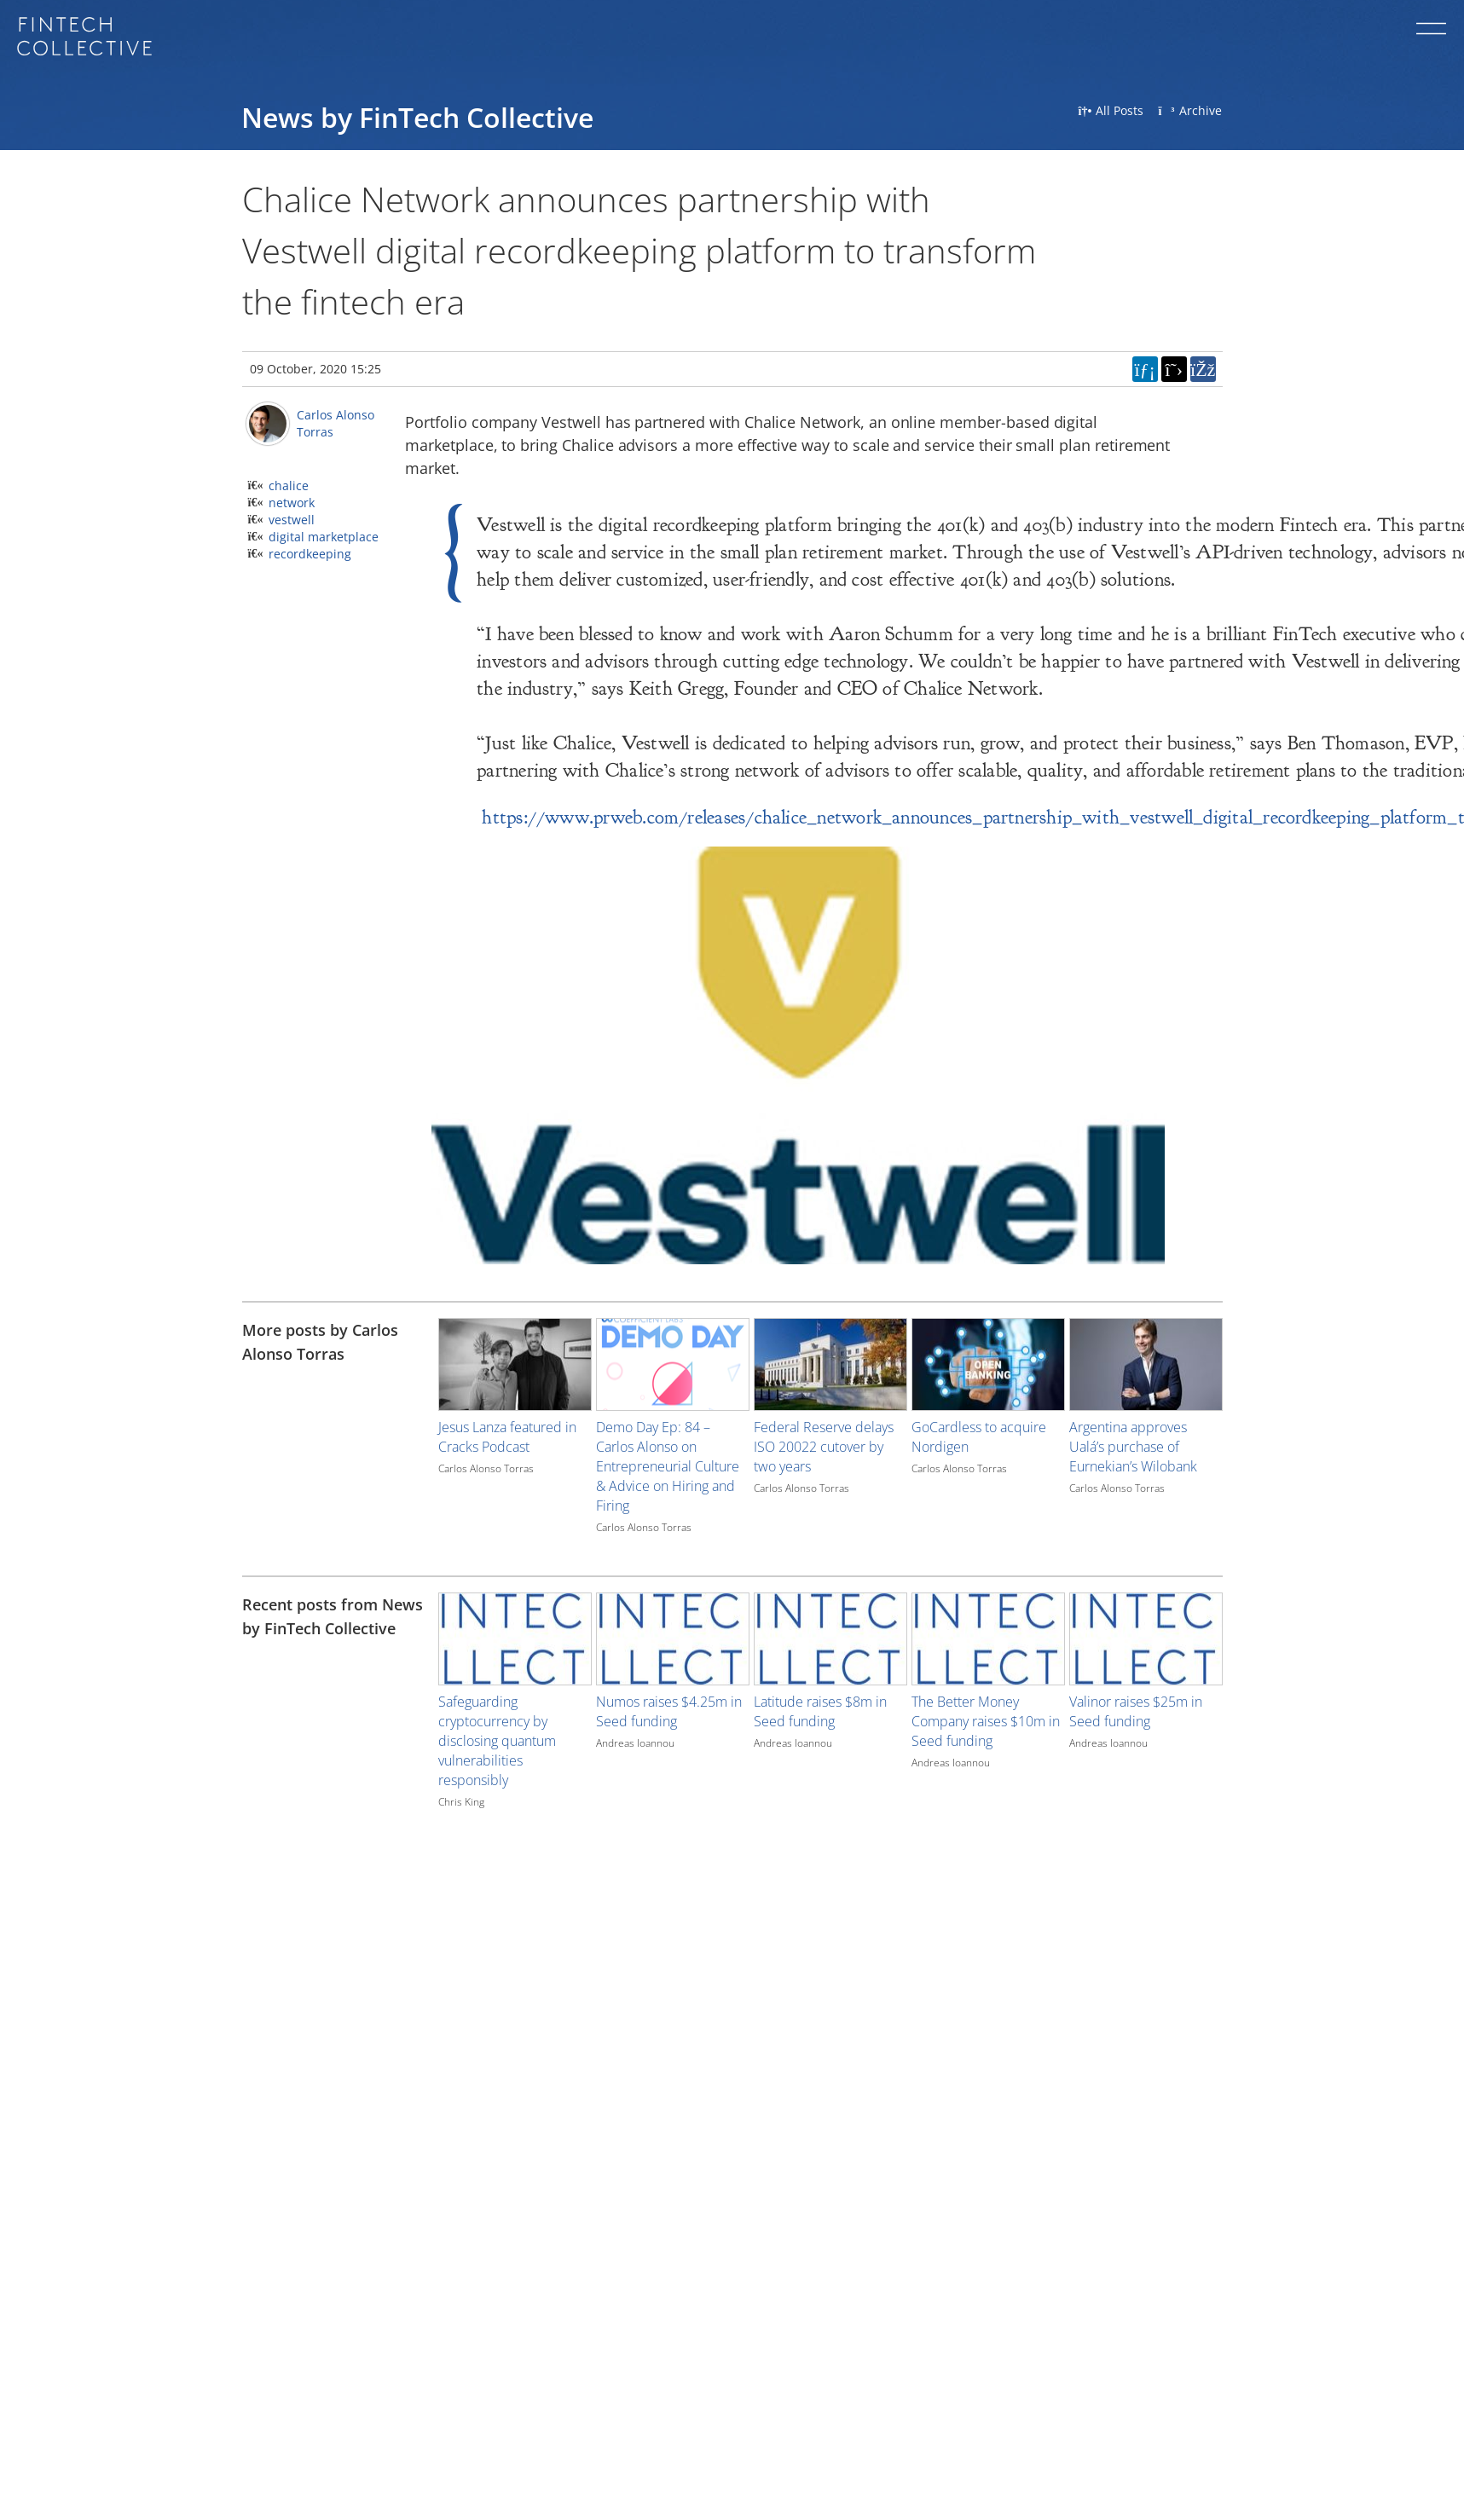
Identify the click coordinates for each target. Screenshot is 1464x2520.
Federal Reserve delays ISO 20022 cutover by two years (824, 1447)
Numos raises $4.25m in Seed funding (669, 1711)
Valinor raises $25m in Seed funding (1135, 1711)
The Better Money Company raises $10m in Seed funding (985, 1721)
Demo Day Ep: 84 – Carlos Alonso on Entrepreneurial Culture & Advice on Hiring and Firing (667, 1466)
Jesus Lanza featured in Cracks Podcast (507, 1437)
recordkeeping (310, 554)
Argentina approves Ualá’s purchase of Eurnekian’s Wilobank (1133, 1447)
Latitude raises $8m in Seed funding (820, 1711)
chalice (289, 485)
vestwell (292, 520)
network (292, 502)
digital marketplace (324, 537)
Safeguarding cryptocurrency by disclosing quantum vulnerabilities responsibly (497, 1740)
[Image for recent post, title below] (515, 1639)
